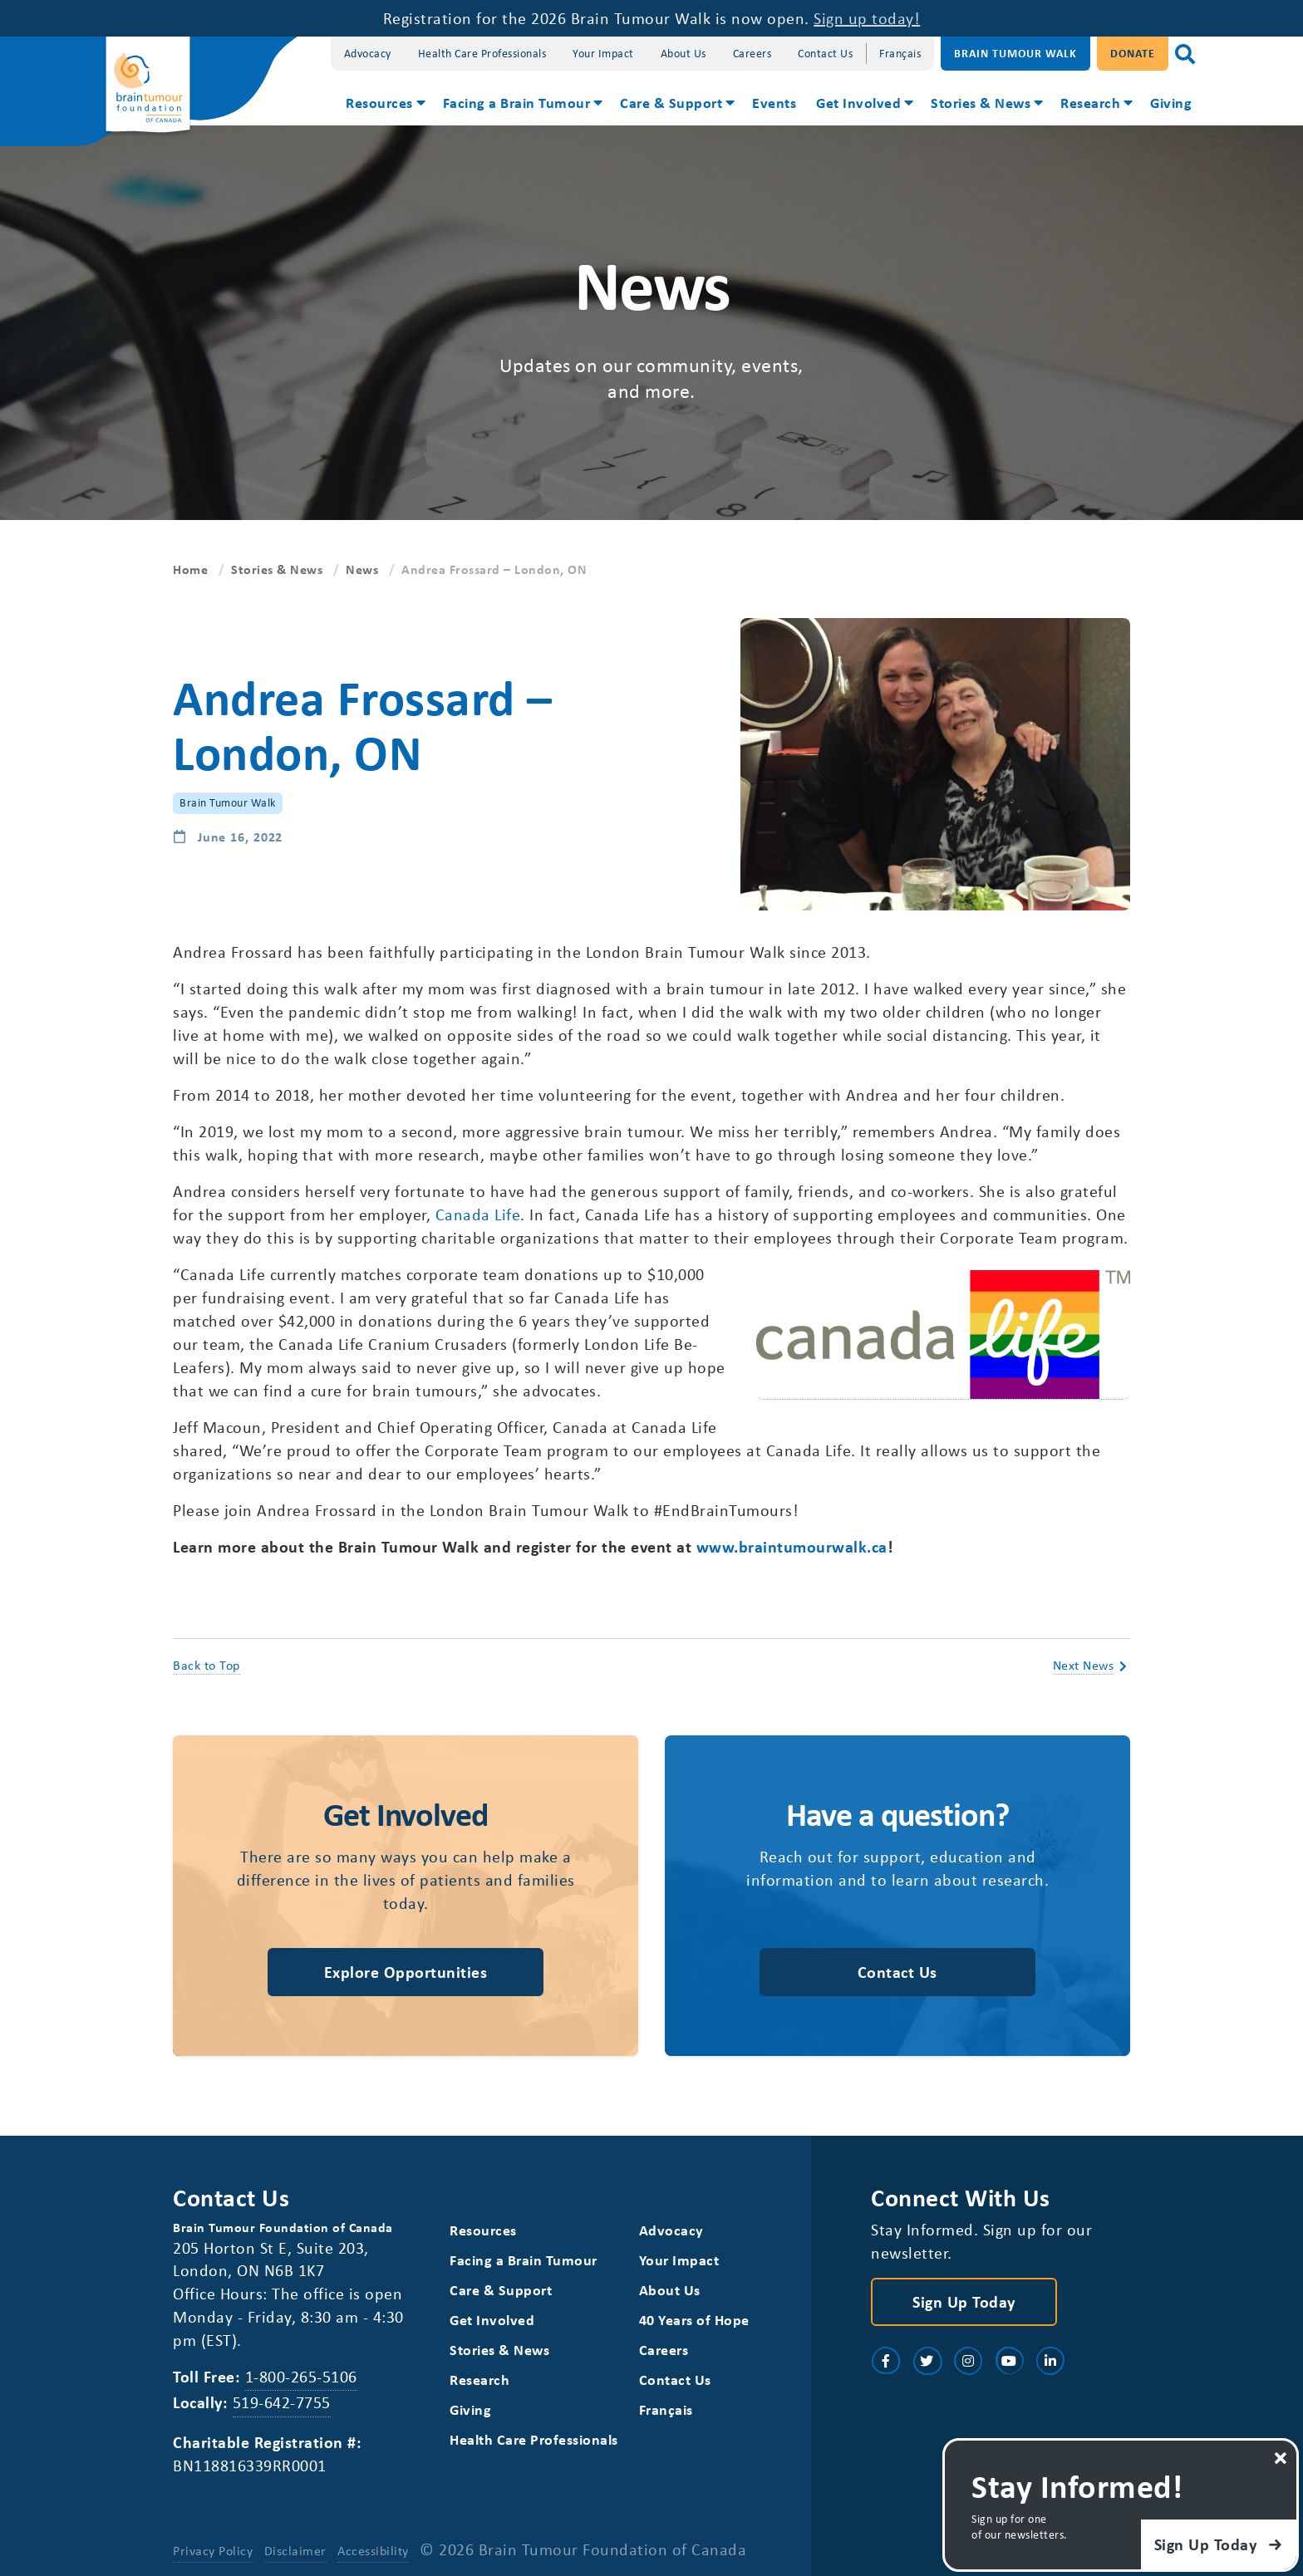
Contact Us (825, 53)
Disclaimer (295, 2550)
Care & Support (671, 102)
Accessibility (373, 2550)
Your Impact (603, 53)
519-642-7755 (282, 2402)
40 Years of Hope (694, 2319)
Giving (1171, 102)
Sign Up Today (963, 2301)
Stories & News (980, 102)
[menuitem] (384, 104)
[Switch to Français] (900, 54)
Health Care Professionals (482, 53)
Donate (1132, 53)
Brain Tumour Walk (1015, 53)
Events (774, 102)
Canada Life (478, 1214)
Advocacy (367, 53)
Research (1090, 102)
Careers (752, 53)
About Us (683, 53)
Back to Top (206, 1665)
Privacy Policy (213, 2550)
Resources (379, 102)
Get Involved (858, 102)
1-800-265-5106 (301, 2376)
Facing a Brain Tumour (517, 102)
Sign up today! (867, 18)
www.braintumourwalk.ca (792, 1546)
